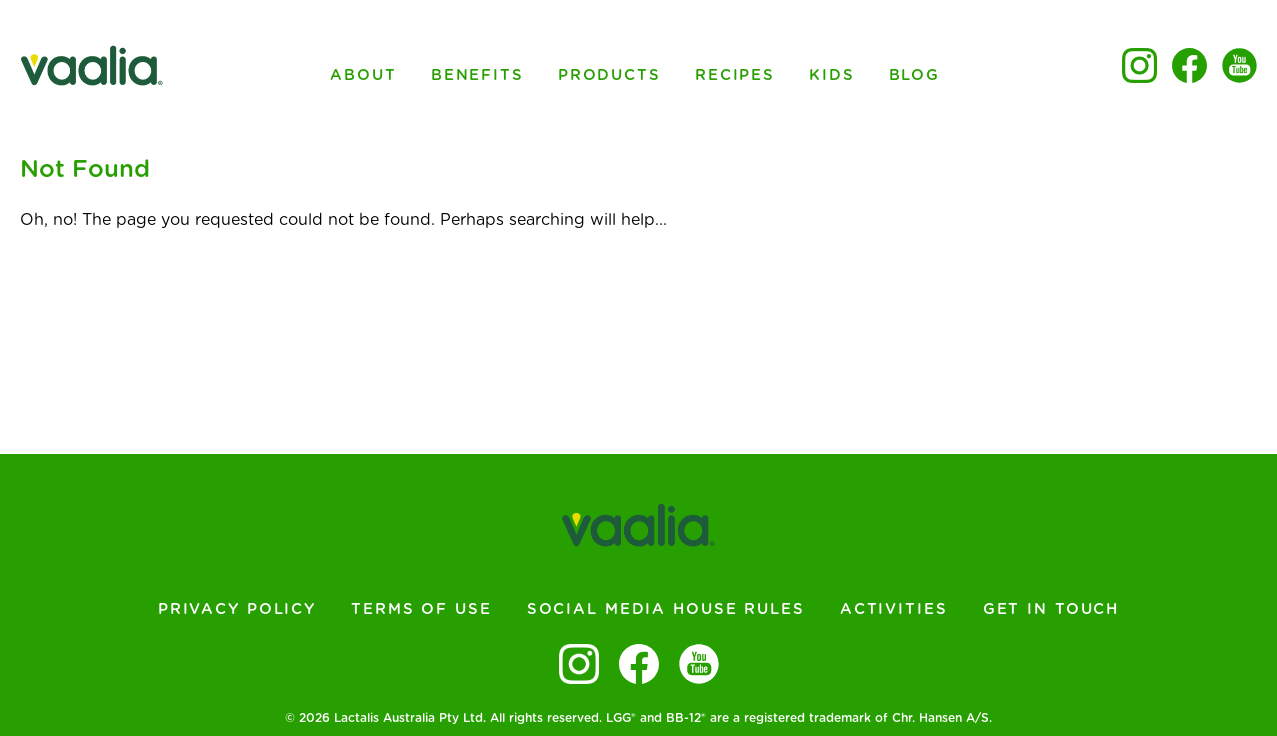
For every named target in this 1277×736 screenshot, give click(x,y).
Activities (894, 609)
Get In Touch (1051, 609)
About (363, 75)
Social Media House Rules (666, 609)
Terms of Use (421, 609)
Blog (915, 75)
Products (609, 75)
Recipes (735, 75)
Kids (832, 75)
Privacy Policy (237, 609)
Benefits (477, 75)
